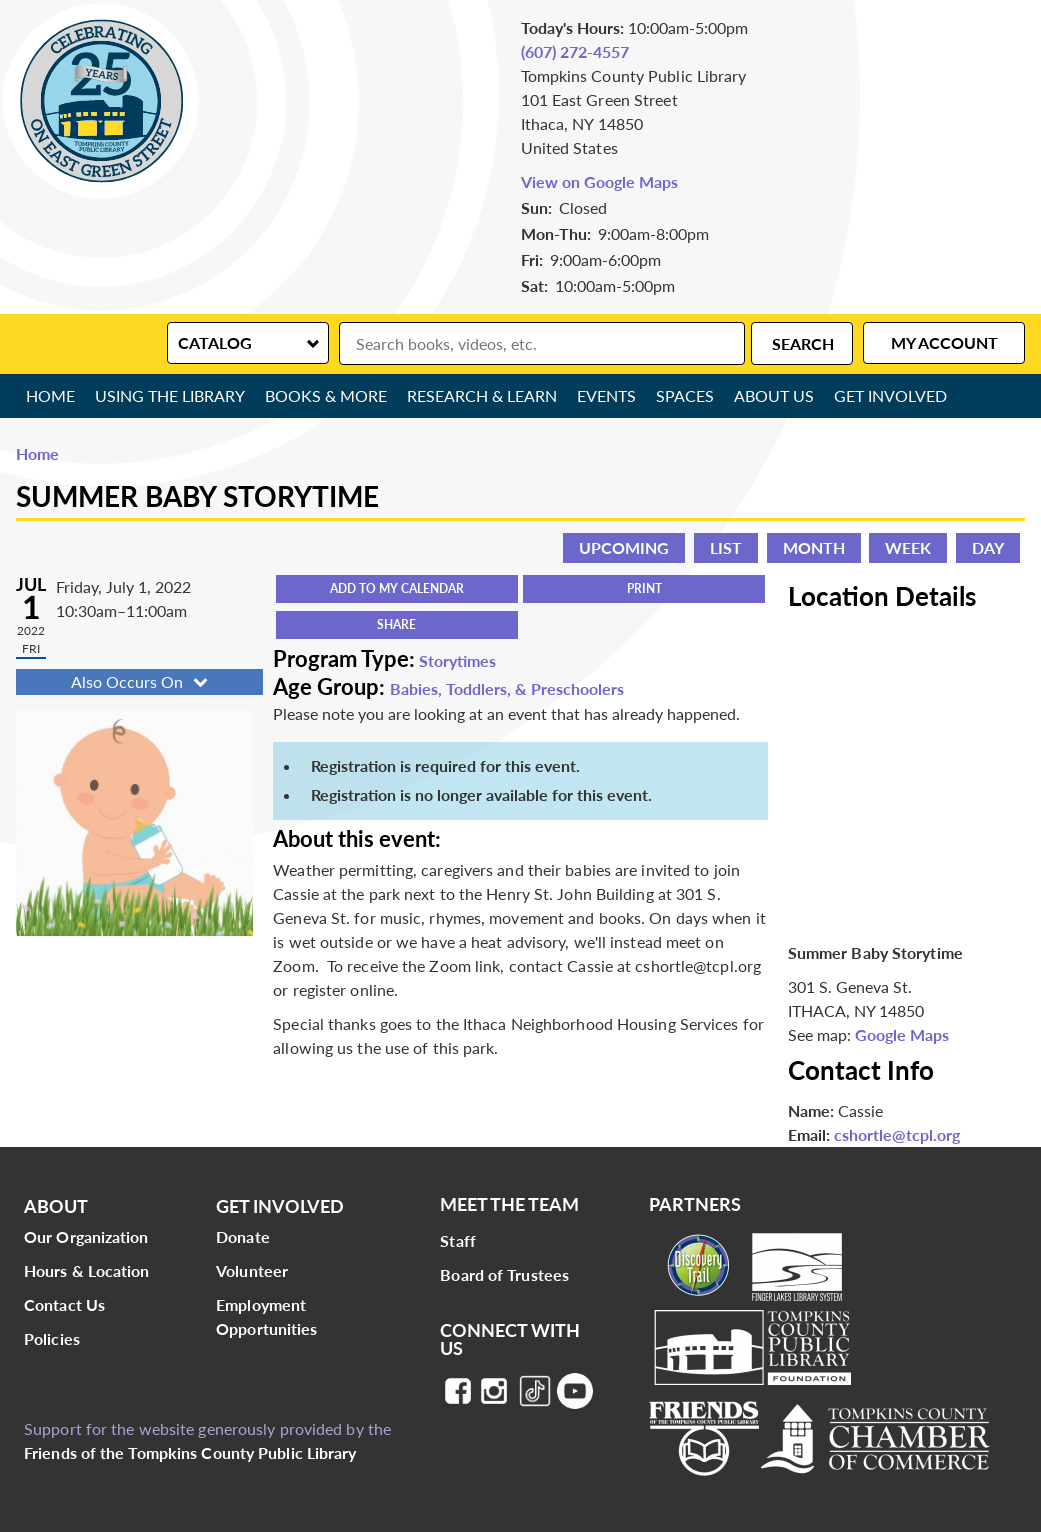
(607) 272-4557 (575, 51)
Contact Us (64, 1304)
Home (50, 395)
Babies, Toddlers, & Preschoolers (507, 688)
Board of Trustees (504, 1274)
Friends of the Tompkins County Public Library (190, 1452)
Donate (243, 1236)
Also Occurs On (141, 681)
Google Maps (902, 1034)
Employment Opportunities (266, 1316)
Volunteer (252, 1270)
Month (814, 547)
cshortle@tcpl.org (897, 1134)
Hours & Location (87, 1270)
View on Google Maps (599, 181)
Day (988, 547)
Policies (52, 1338)
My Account (944, 342)
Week (908, 547)
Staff (458, 1240)
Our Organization (86, 1236)
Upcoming (624, 547)
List (726, 547)
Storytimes (457, 660)
